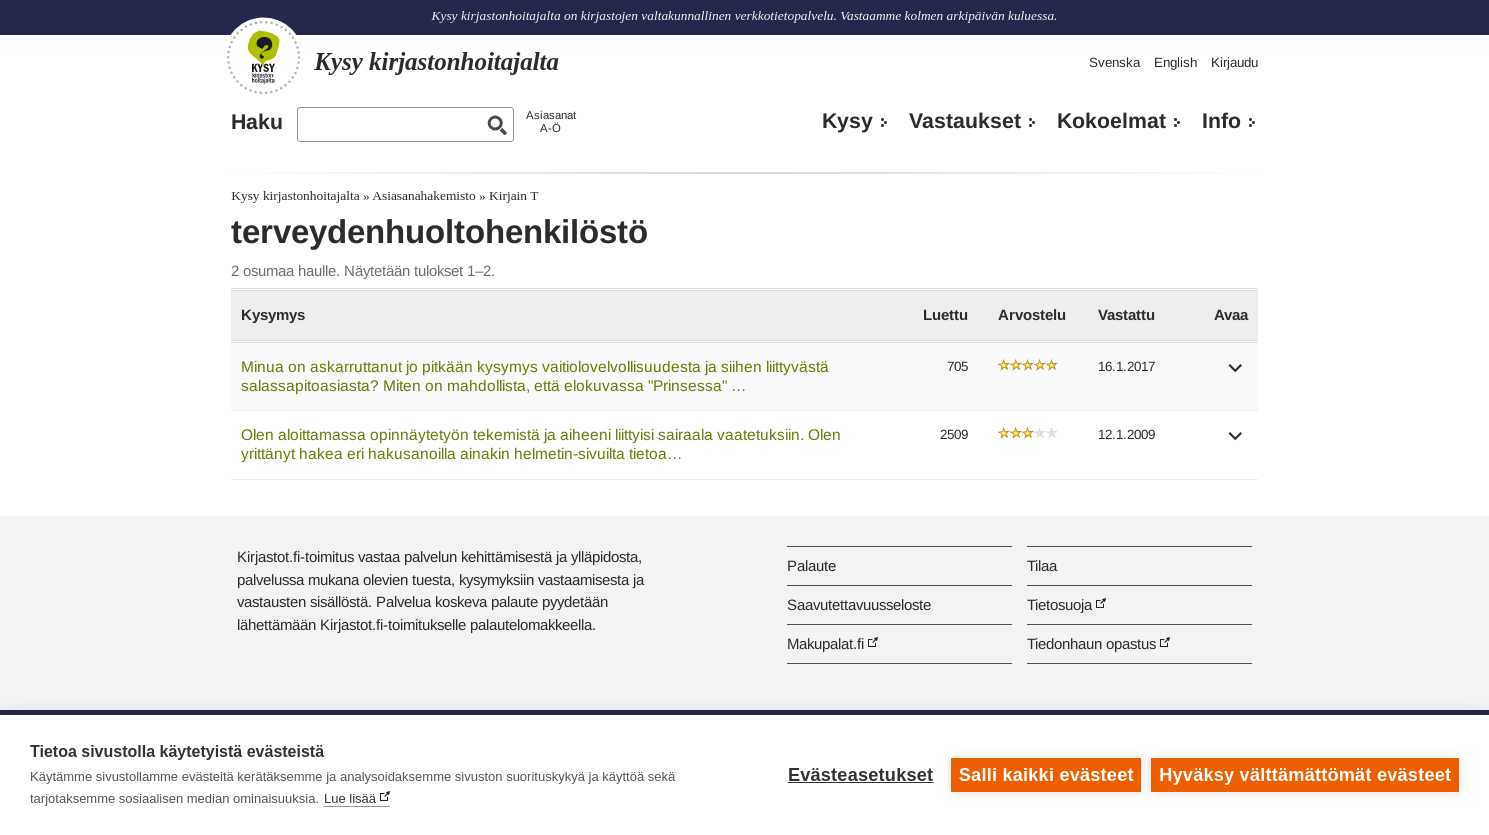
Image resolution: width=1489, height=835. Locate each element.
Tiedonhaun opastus (1091, 643)
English (1175, 62)
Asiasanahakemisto (423, 195)
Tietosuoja (1059, 604)
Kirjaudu (1234, 62)
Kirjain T (513, 195)
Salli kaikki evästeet (1046, 775)
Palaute (811, 565)
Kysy (847, 121)
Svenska (1114, 62)
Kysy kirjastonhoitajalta (295, 195)
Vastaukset (965, 121)
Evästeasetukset (860, 775)
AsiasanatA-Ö (551, 121)
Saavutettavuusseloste (859, 604)
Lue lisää (350, 798)
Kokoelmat (1111, 121)
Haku (257, 122)
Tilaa (1042, 565)
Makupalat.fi (825, 643)
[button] (1236, 374)
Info (1221, 121)
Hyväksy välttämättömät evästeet (1305, 775)
